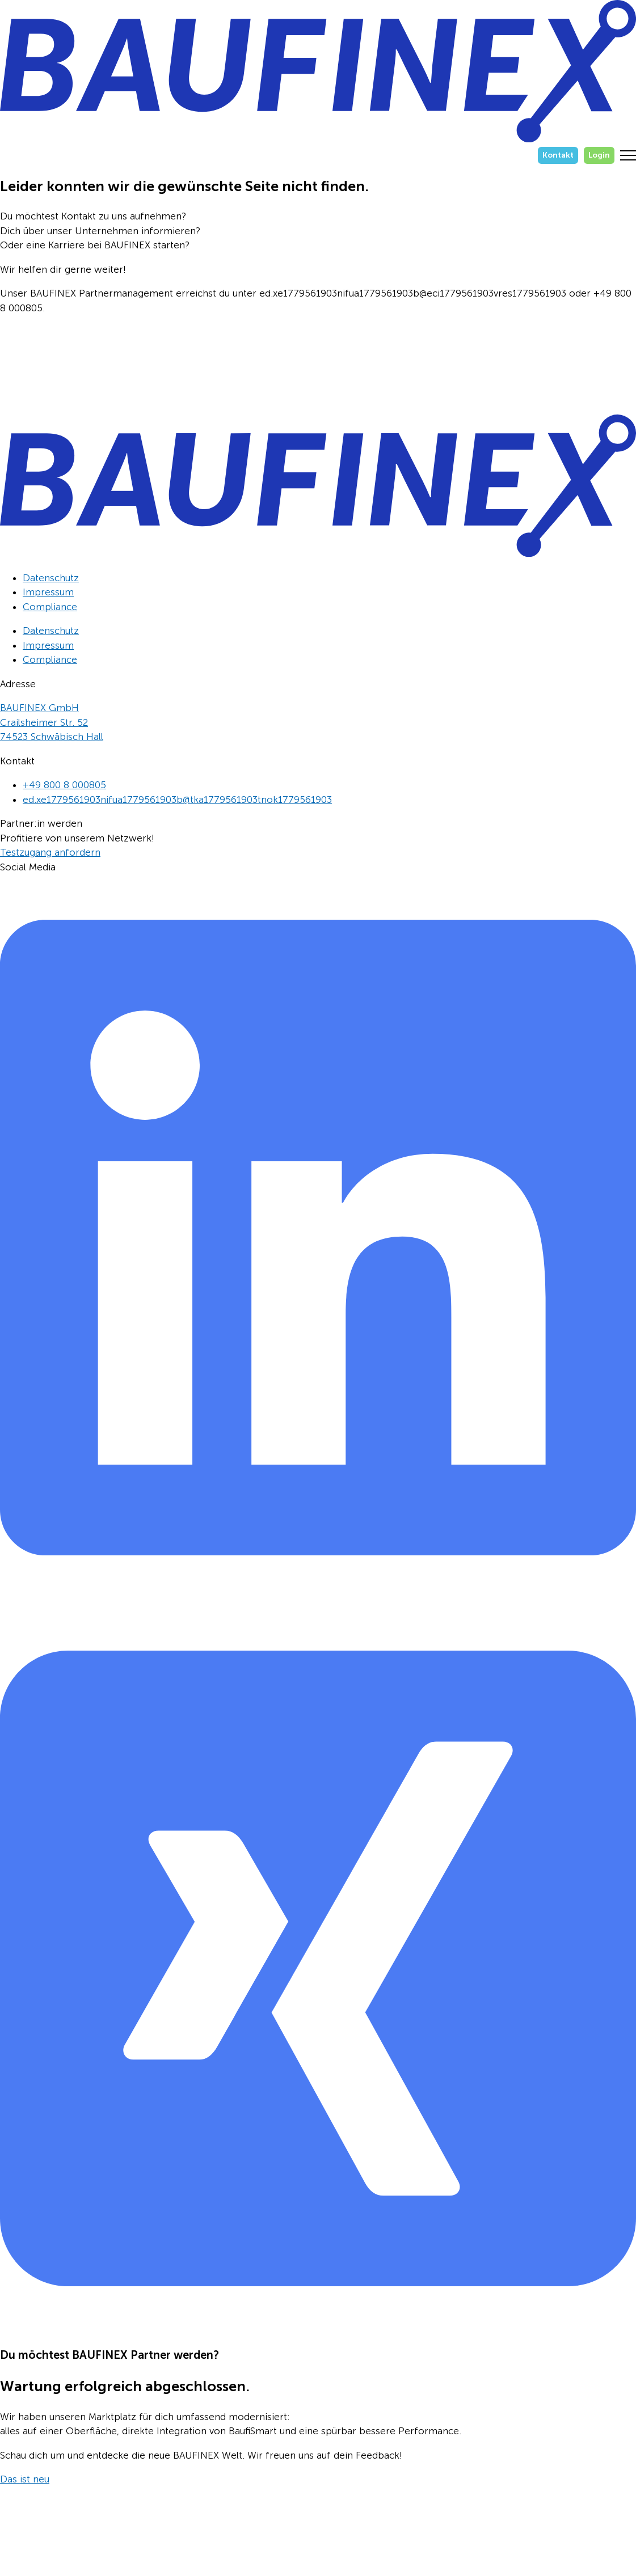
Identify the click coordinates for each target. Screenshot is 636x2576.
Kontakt (558, 155)
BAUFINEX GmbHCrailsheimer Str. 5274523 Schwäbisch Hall (51, 722)
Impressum (48, 592)
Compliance (50, 606)
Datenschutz (51, 577)
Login (599, 155)
